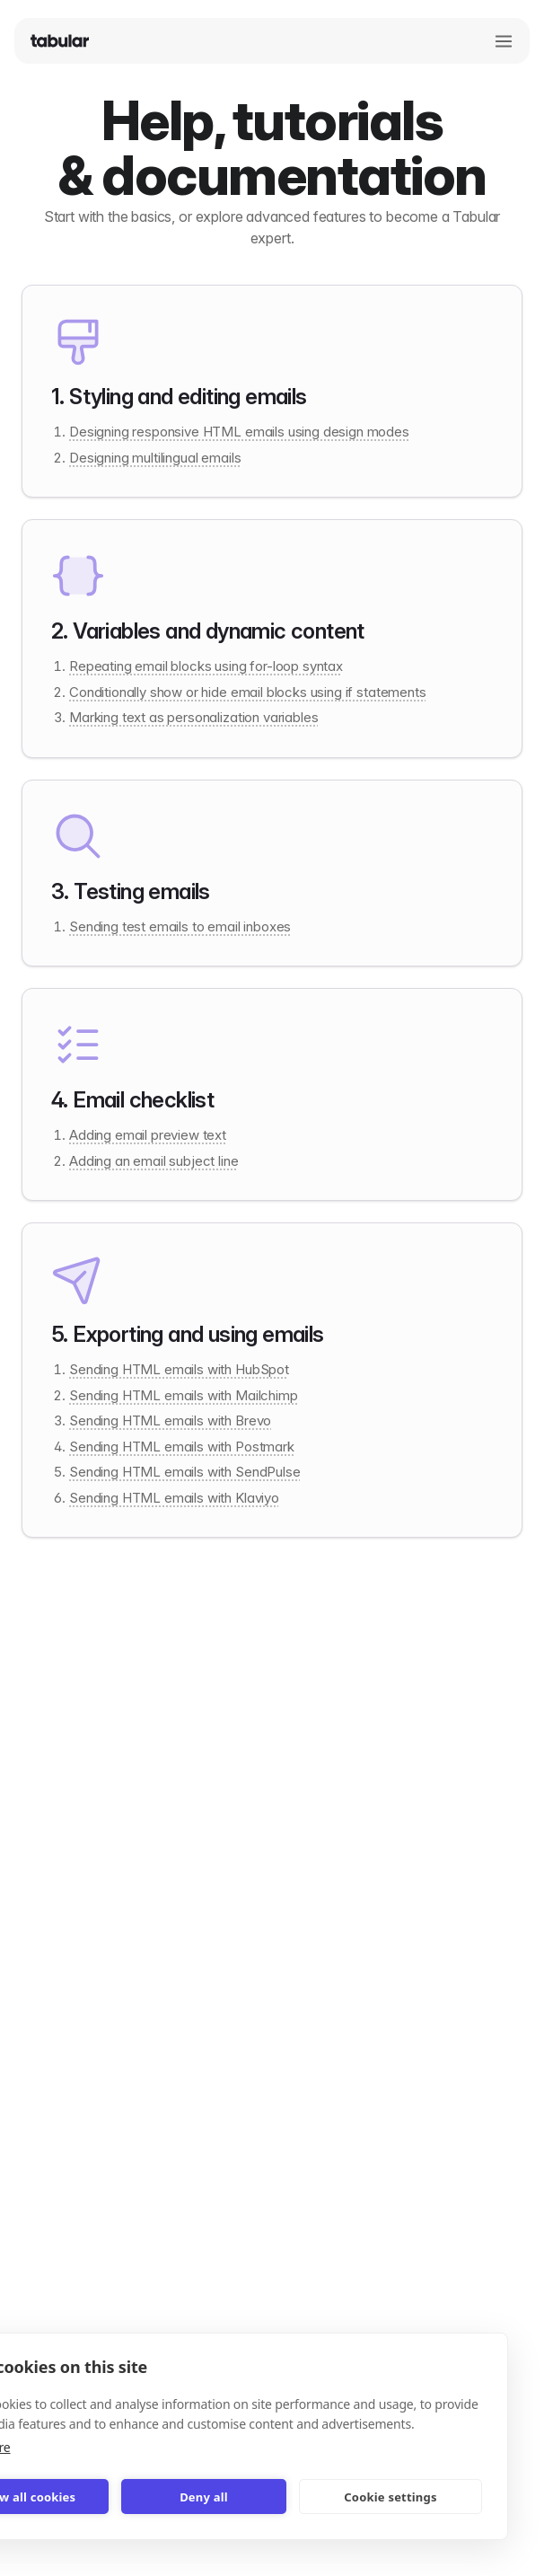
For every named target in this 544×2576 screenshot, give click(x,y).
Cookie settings (390, 2497)
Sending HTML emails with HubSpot (179, 1369)
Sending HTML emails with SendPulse (185, 1471)
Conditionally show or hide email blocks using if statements (247, 692)
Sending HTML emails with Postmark (181, 1446)
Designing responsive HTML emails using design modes (239, 431)
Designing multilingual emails (155, 457)
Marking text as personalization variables (193, 717)
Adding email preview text (147, 1134)
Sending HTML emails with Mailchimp (183, 1395)
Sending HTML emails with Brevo (170, 1420)
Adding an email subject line (154, 1160)
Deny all (204, 2497)
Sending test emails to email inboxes (180, 926)
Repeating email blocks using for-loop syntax (206, 666)
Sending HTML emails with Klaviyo (174, 1497)
